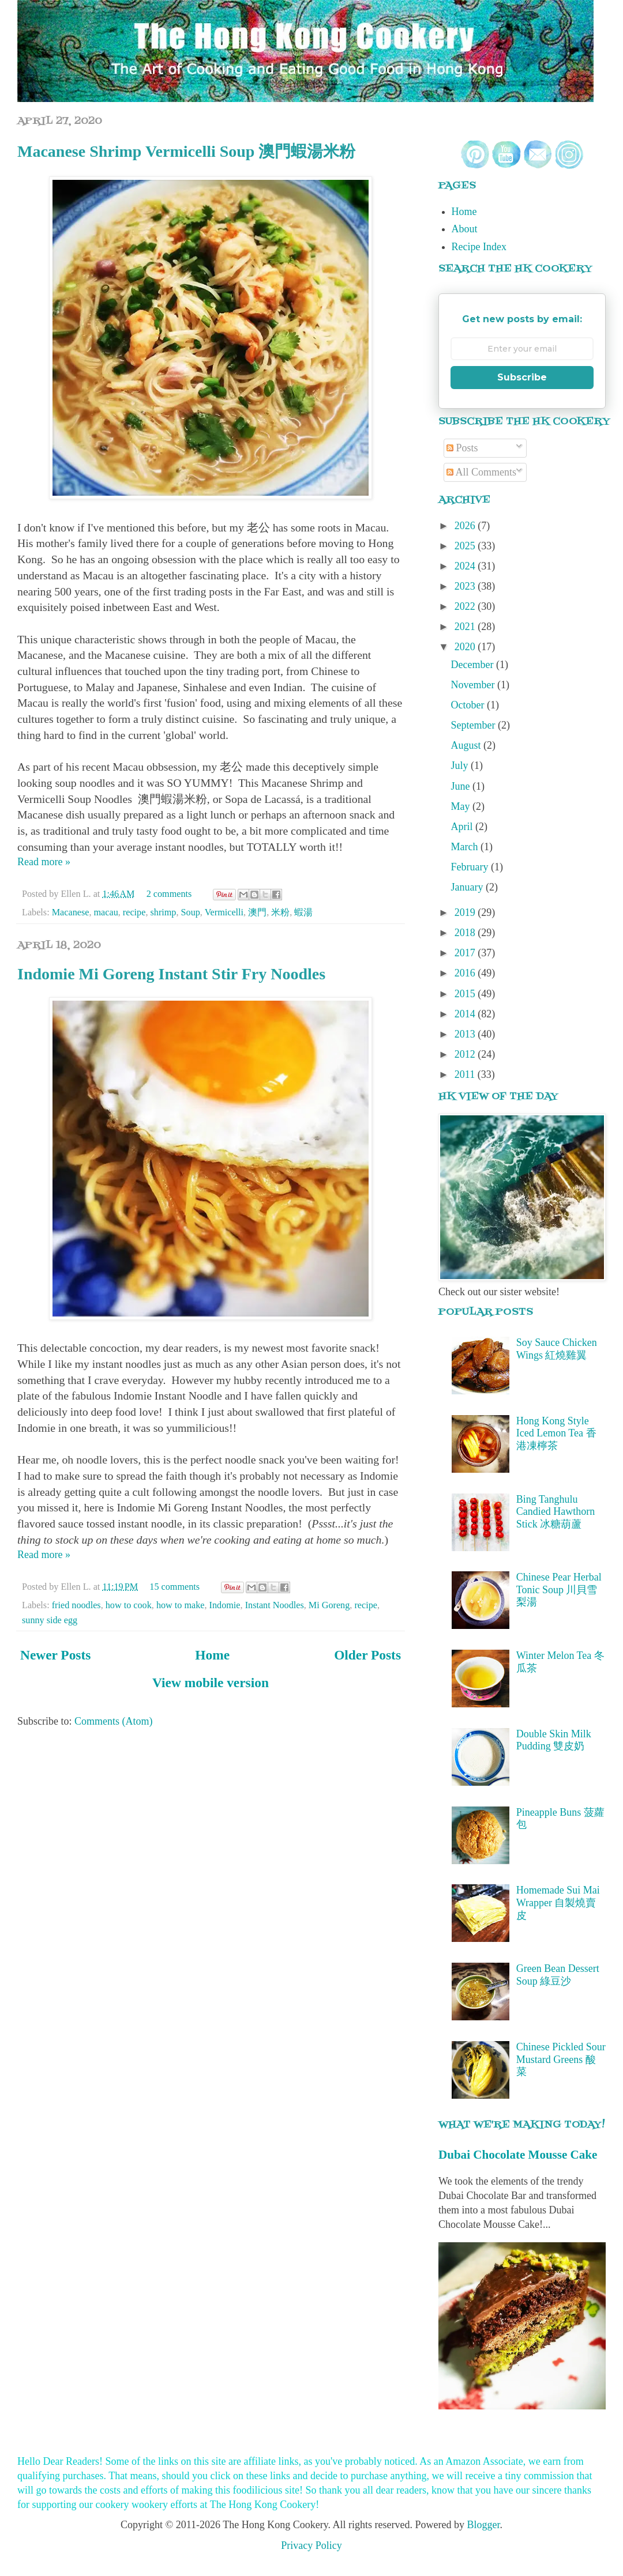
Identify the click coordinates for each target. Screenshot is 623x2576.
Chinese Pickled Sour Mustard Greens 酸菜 (561, 2059)
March (466, 847)
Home (212, 1654)
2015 (466, 994)
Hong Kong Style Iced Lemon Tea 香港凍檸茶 (556, 1433)
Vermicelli (224, 912)
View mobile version (210, 1682)
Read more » (43, 862)
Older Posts (367, 1654)
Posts (462, 448)
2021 (466, 626)
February (471, 867)
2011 (466, 1074)
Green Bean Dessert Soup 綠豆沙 (557, 1975)
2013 (466, 1034)
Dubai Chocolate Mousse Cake (517, 2155)
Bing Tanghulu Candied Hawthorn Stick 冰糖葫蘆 (555, 1511)
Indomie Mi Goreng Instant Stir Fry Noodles (171, 974)
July (461, 765)
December (473, 664)
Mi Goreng (329, 1605)
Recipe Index (479, 246)
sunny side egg (49, 1620)
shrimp (164, 912)
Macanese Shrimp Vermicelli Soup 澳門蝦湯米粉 (186, 151)
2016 (466, 973)
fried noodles (76, 1605)
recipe (134, 912)
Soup (190, 912)
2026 (466, 525)
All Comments (481, 472)
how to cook (129, 1605)
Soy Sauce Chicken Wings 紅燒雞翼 (556, 1349)
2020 (466, 647)
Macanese (70, 912)
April (463, 826)
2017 (466, 953)
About (465, 229)
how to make (180, 1605)
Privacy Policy (311, 2545)
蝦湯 (303, 912)
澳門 (257, 912)
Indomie (225, 1605)
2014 (466, 1014)
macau (106, 912)
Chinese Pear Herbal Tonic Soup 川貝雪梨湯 (559, 1589)
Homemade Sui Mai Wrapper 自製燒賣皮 (558, 1902)
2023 (466, 586)
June (462, 786)
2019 (466, 912)
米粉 (280, 912)
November (474, 685)
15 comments (174, 1587)
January (468, 887)
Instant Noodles (274, 1605)
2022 (466, 606)
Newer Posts (55, 1654)
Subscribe (522, 377)
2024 (466, 566)
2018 (466, 932)
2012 (466, 1054)
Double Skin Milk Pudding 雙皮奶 (553, 1740)
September (474, 725)
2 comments (169, 894)
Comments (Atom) (113, 1721)
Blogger (483, 2524)
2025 (466, 546)
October (469, 705)
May (462, 806)
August (467, 745)
